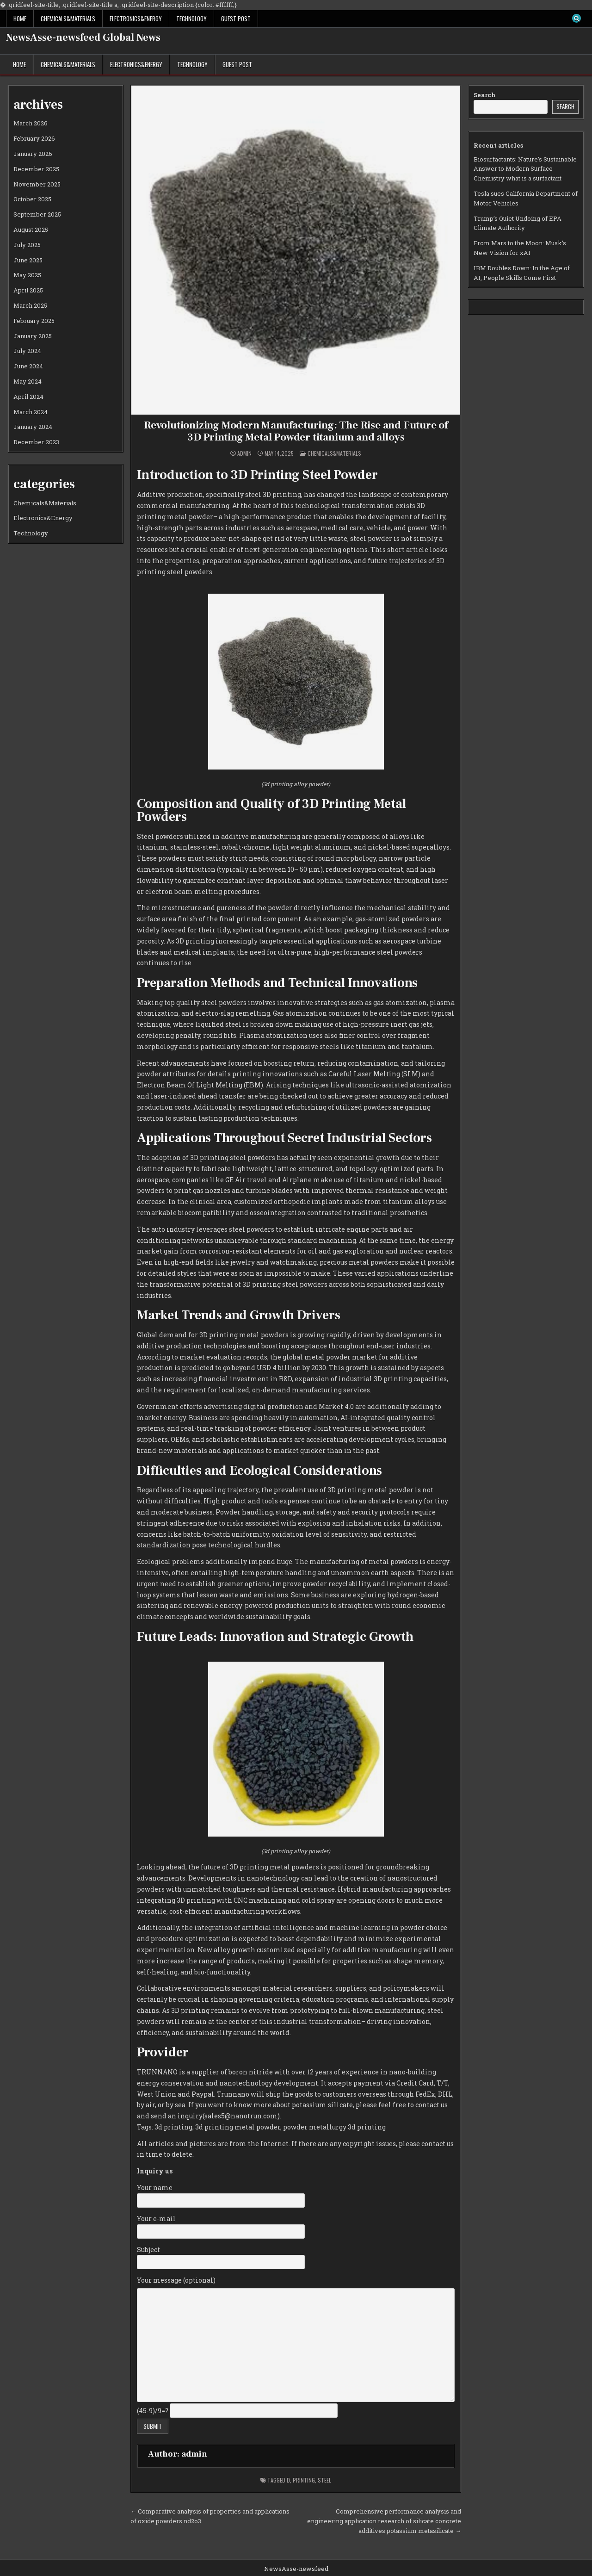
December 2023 (36, 442)
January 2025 (32, 336)
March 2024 (30, 412)
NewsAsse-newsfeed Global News (83, 37)
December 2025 (36, 169)
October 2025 (32, 199)
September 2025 (37, 214)
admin (244, 453)
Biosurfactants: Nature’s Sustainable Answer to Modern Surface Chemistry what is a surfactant (525, 169)
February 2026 (34, 138)
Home (19, 18)
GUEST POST (236, 18)
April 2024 (28, 396)
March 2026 (30, 123)
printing (304, 2480)
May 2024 (27, 381)
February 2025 (34, 321)
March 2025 (30, 305)
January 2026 (32, 153)
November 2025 (37, 184)
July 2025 (27, 245)
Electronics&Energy (136, 18)
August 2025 (30, 229)
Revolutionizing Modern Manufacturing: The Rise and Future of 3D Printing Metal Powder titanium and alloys (296, 431)
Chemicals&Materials (68, 18)
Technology (191, 18)
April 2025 (28, 290)
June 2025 (28, 260)
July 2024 (27, 351)
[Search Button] (576, 19)
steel (324, 2480)
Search (485, 95)
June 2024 (28, 366)
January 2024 (32, 426)
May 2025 (27, 275)
